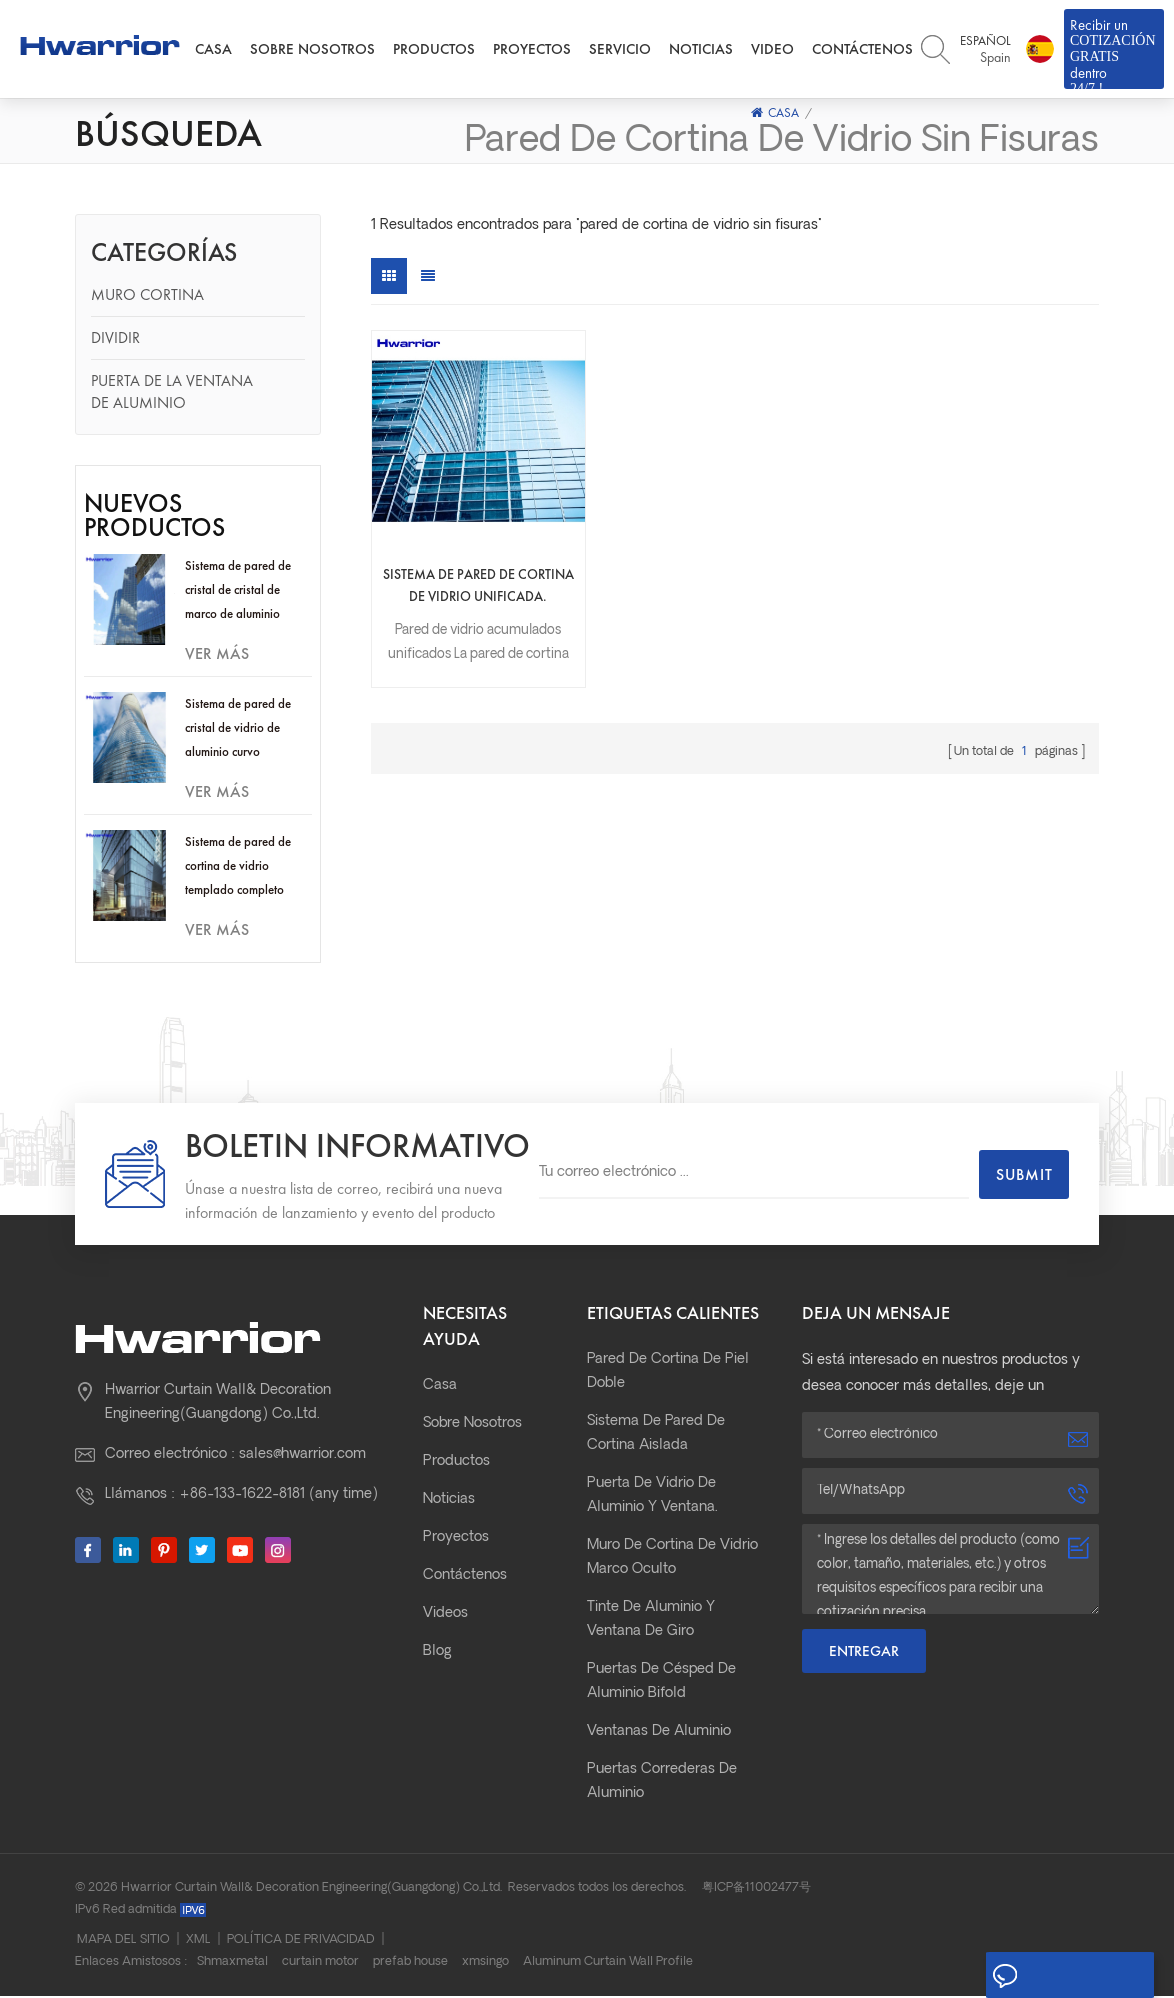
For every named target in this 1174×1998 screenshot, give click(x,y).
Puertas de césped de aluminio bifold (661, 1683)
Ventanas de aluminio (659, 1733)
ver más (217, 655)
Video (772, 50)
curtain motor (320, 1964)
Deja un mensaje (1066, 1976)
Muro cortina (147, 296)
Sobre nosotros (312, 50)
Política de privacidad (301, 1942)
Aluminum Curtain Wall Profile (608, 1964)
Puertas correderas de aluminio (662, 1783)
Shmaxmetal (232, 1964)
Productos (434, 50)
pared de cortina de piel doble (668, 1373)
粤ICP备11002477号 (756, 1890)
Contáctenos (862, 50)
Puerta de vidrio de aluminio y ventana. (652, 1497)
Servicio (620, 50)
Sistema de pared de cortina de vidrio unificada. (458, 549)
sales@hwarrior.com (302, 1456)
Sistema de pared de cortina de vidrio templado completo (238, 867)
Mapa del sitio (123, 1942)
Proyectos (532, 50)
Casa (213, 50)
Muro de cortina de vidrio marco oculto (672, 1559)
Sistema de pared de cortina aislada (656, 1435)
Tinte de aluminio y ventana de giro (651, 1621)
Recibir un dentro (1114, 53)
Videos (445, 1615)
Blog (437, 1653)
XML (198, 1942)
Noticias (701, 50)
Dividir (115, 339)
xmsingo (485, 1964)
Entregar (864, 1653)
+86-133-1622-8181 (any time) (278, 1496)
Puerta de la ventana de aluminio (172, 393)
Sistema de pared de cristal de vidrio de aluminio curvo (238, 729)
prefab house (410, 1964)
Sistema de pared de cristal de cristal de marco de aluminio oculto (238, 593)
